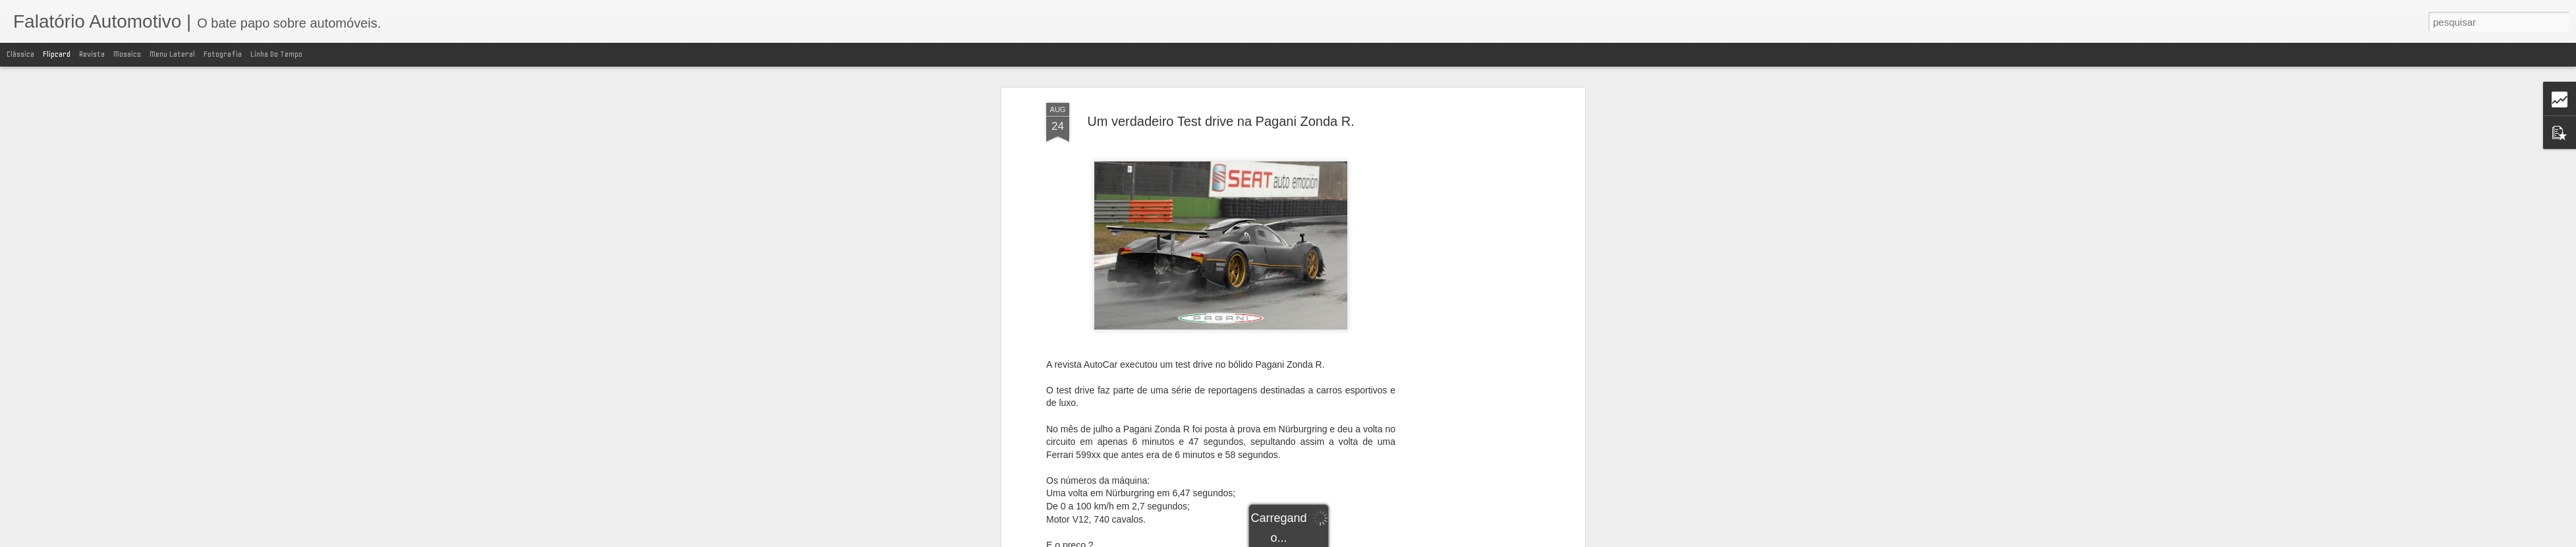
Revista (92, 54)
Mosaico (127, 54)
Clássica (20, 54)
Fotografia (223, 54)
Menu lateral (172, 54)
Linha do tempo (276, 54)
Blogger (1396, 540)
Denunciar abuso (1440, 540)
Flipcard (56, 54)
